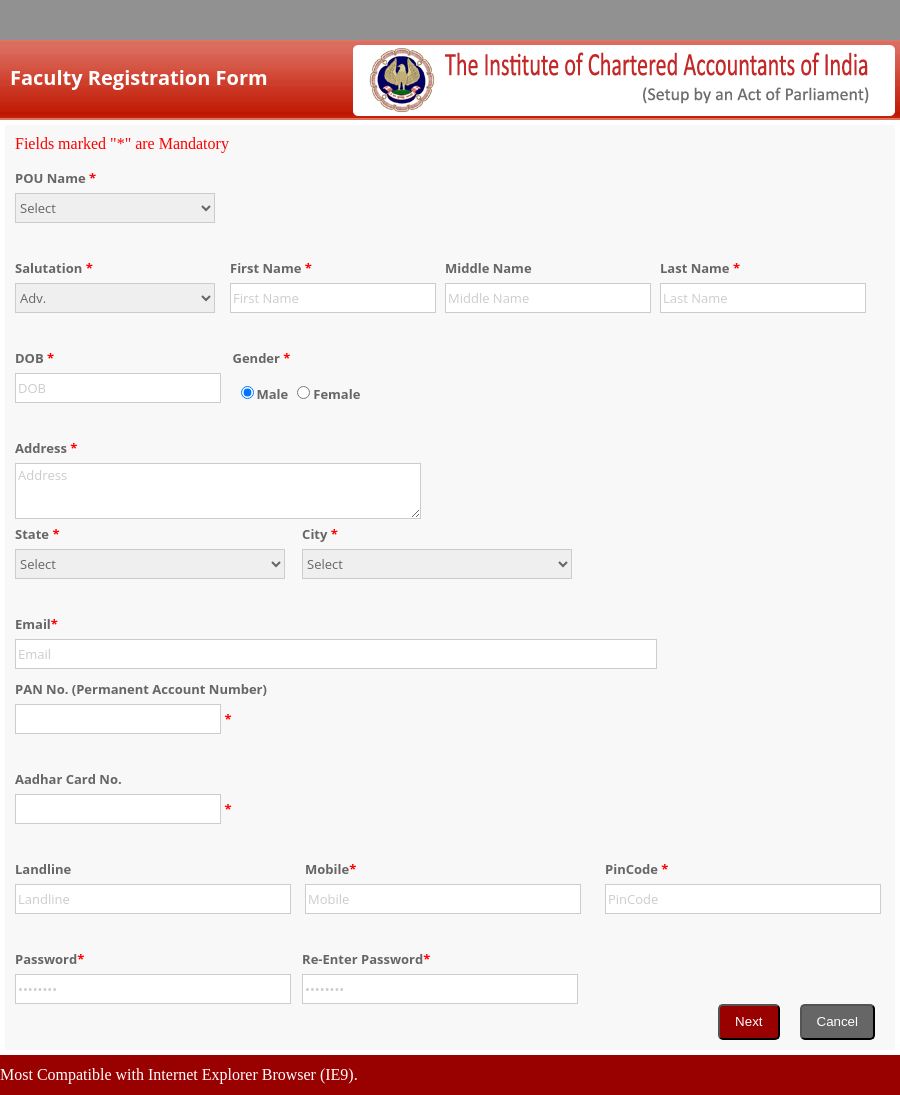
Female (336, 394)
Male (273, 394)
